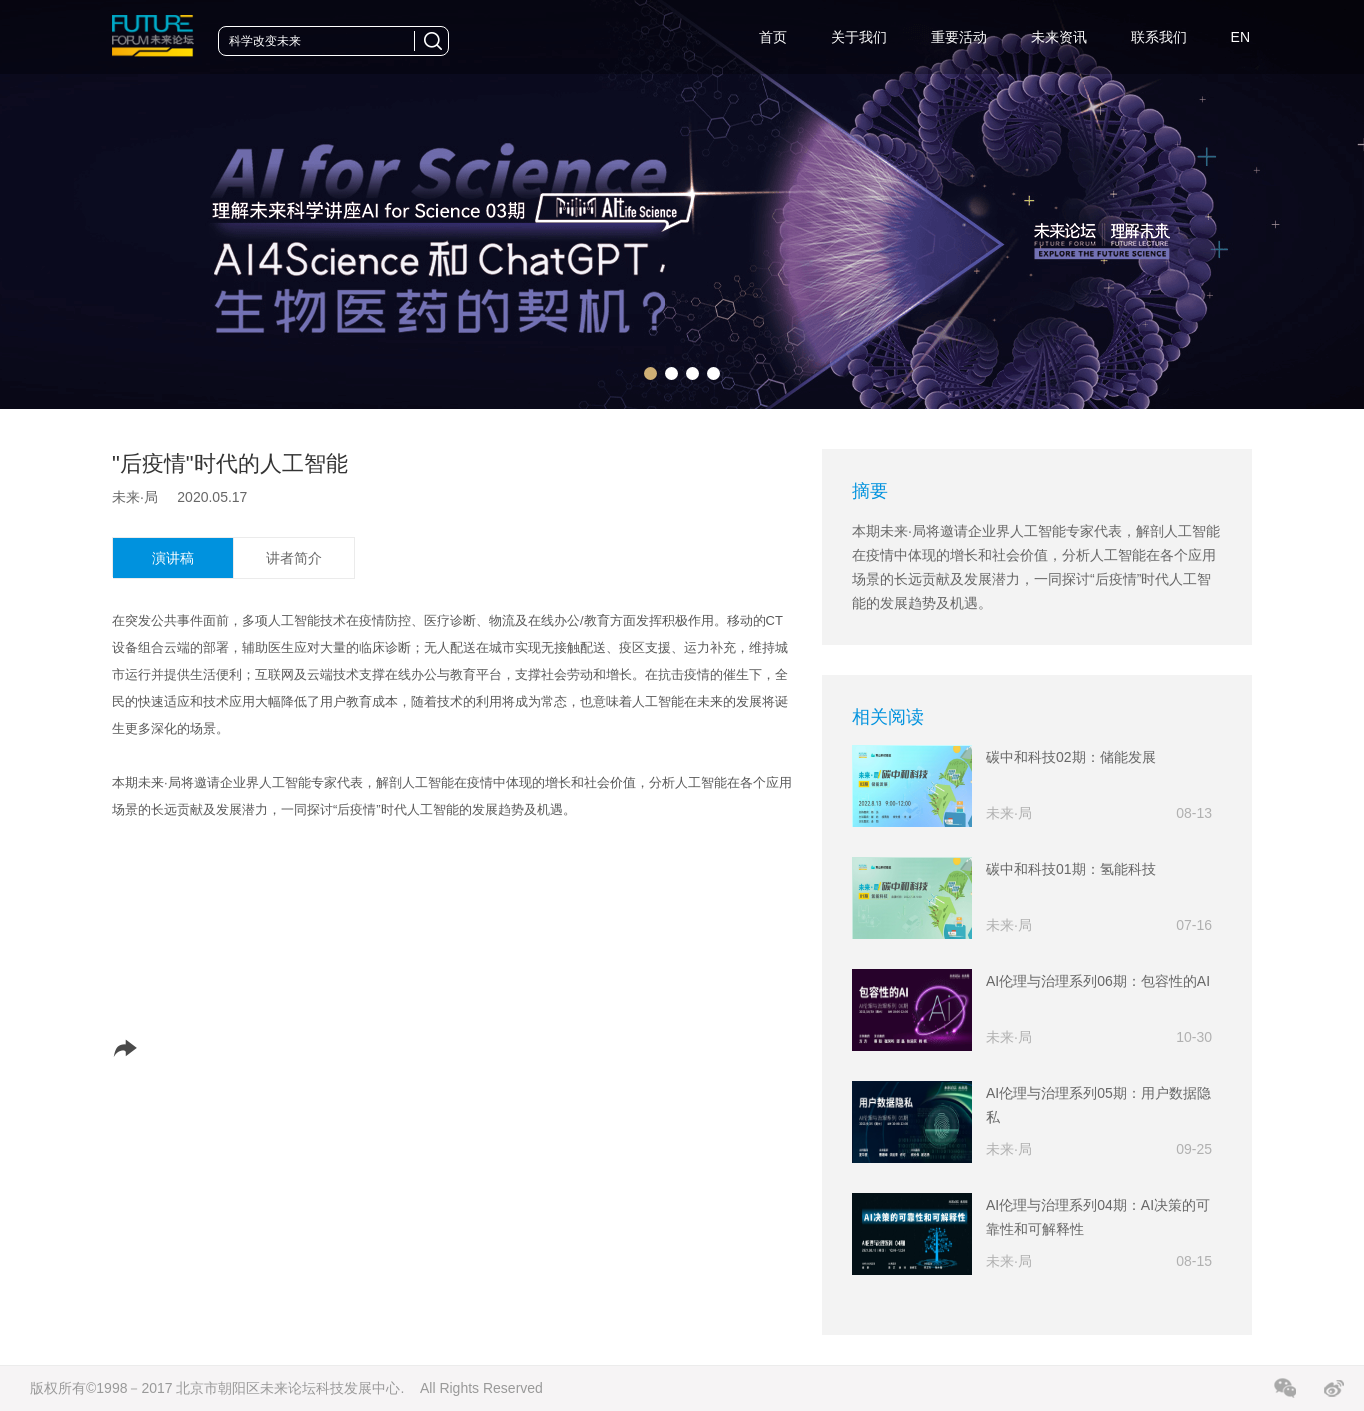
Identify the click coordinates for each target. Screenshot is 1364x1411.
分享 (149, 1048)
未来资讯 (1059, 37)
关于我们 (859, 37)
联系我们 (1159, 37)
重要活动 (959, 37)
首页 (773, 37)
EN (1240, 37)
